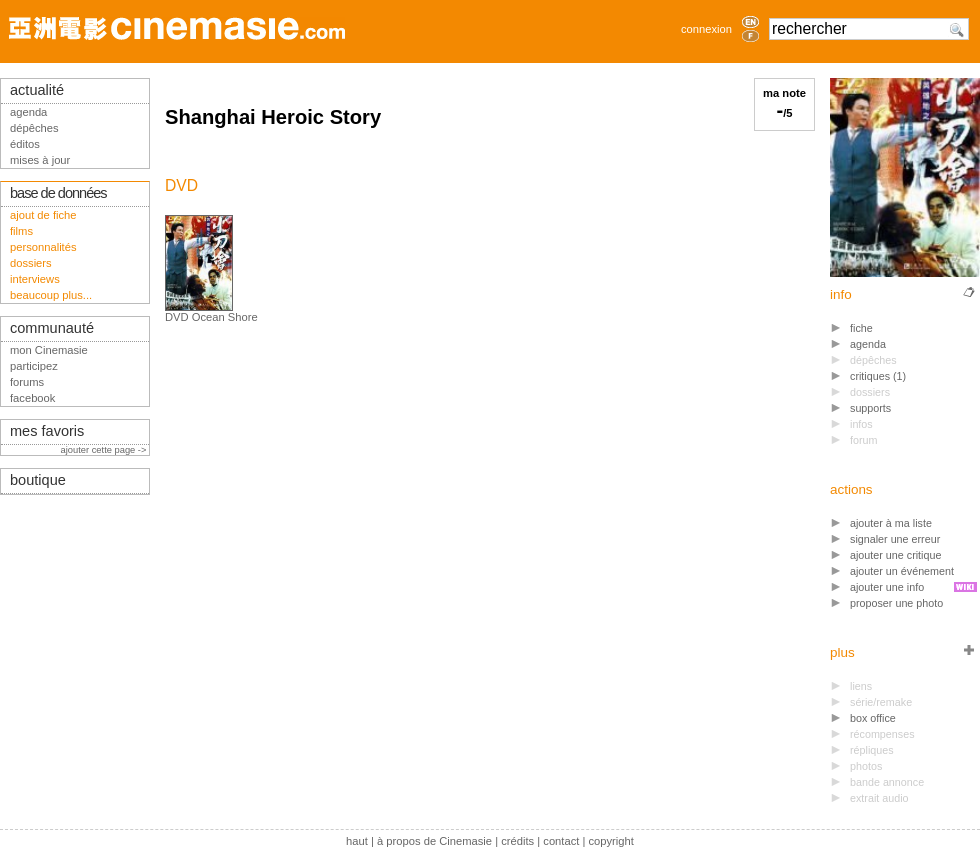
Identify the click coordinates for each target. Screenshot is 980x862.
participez (34, 366)
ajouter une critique (895, 555)
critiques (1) (878, 376)
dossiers (31, 263)
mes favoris (47, 431)
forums (27, 382)
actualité (37, 90)
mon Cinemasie (49, 350)
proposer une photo (896, 603)
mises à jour (40, 160)
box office (873, 718)
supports (870, 408)
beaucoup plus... (51, 295)
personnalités (43, 247)
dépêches (34, 128)
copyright (610, 841)
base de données (58, 193)
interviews (35, 279)
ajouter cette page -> (105, 450)
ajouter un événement (902, 571)
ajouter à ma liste (891, 523)
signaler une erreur (895, 539)
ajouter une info (887, 587)
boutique (38, 480)
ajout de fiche (43, 215)
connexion (706, 29)
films (21, 231)
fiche (861, 328)
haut (357, 841)
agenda (868, 344)
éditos (25, 144)
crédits (517, 841)
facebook (32, 398)
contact (561, 841)
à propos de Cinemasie (434, 841)
